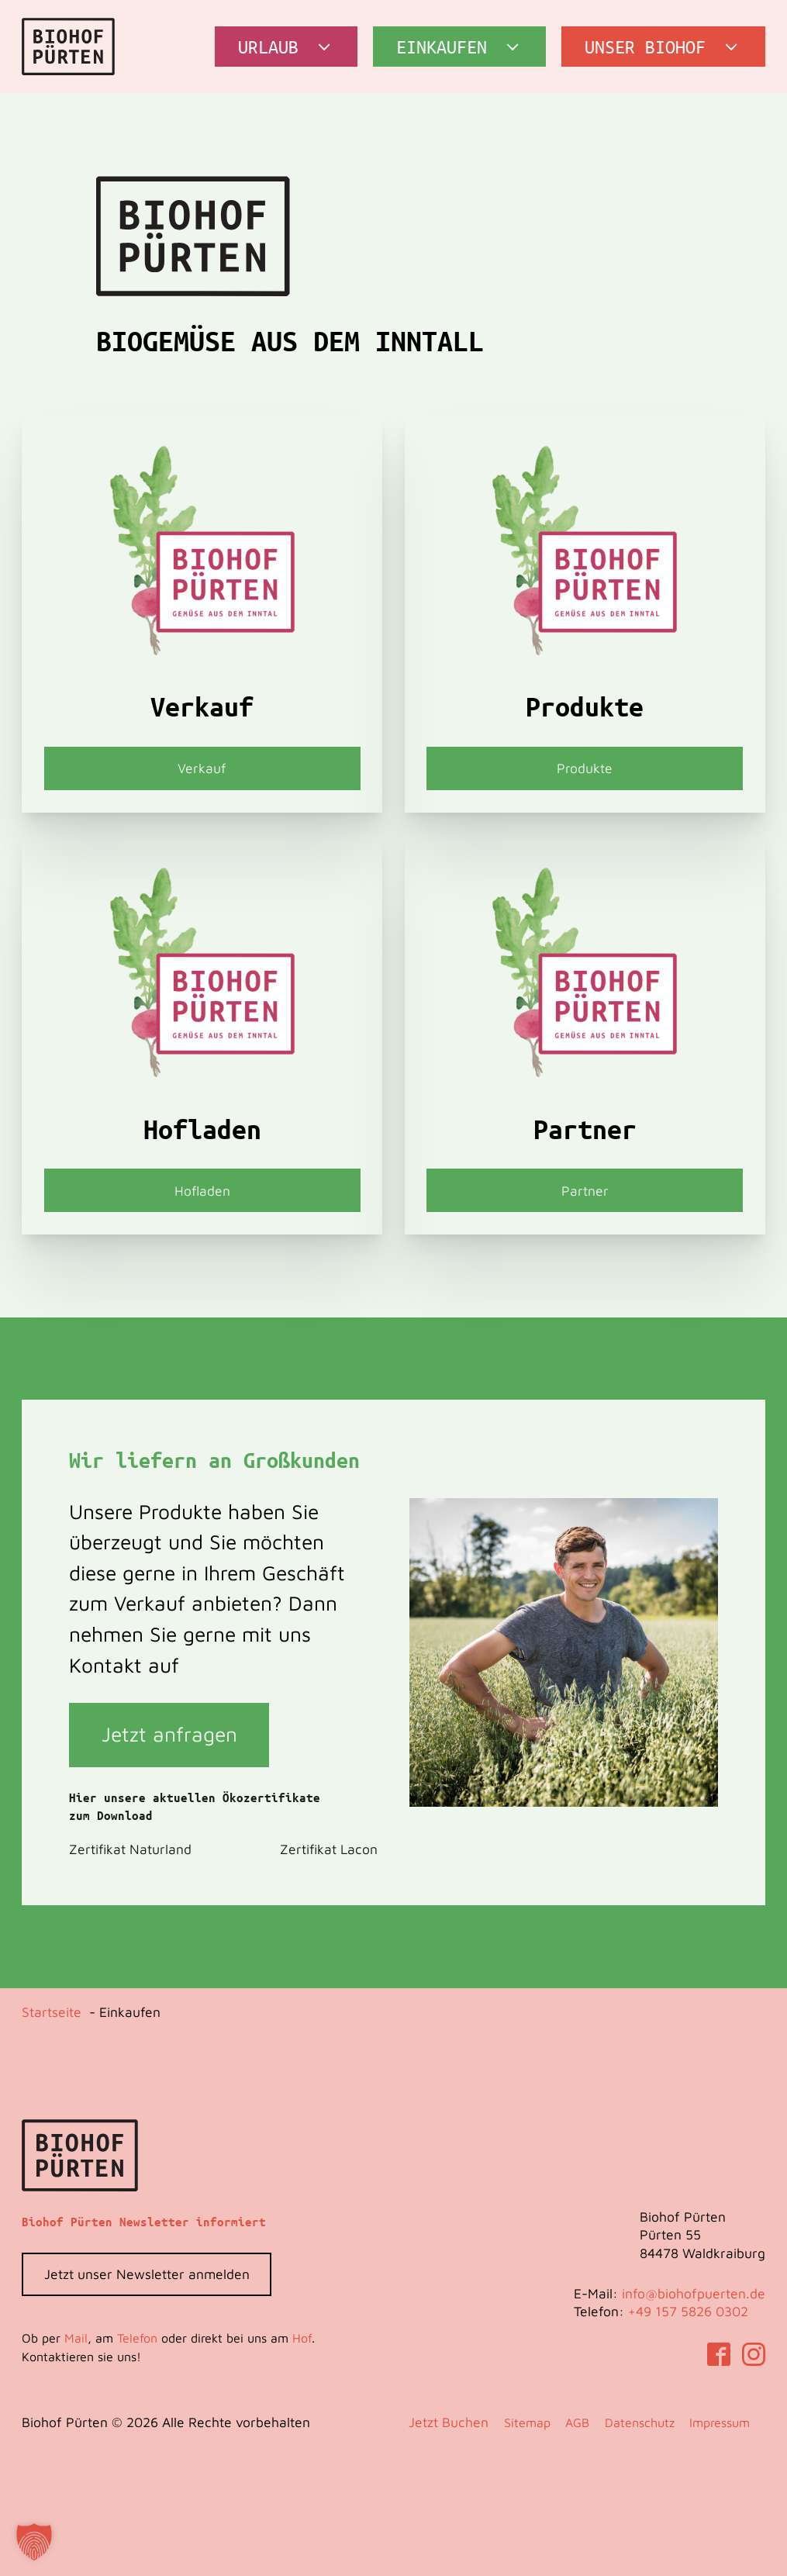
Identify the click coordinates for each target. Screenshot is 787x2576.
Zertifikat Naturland (130, 1849)
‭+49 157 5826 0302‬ (688, 2311)
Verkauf (202, 768)
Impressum (719, 2422)
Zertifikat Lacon (329, 1849)
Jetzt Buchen (448, 2422)
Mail (76, 2338)
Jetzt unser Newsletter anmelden (147, 2274)
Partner (585, 1191)
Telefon (137, 2338)
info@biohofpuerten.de (693, 2293)
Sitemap (527, 2422)
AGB (577, 2422)
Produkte (585, 768)
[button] (286, 46)
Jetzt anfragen (169, 1734)
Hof (302, 2338)
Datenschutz (640, 2422)
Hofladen (202, 1191)
